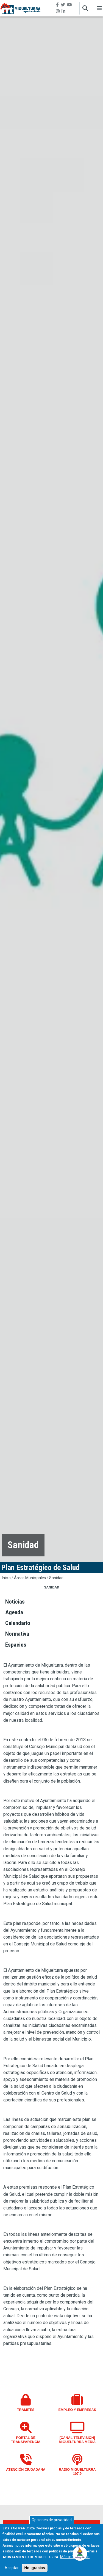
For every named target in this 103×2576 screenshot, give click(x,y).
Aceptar (12, 2569)
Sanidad (56, 1578)
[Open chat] (80, 2553)
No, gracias (34, 2569)
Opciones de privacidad (52, 2521)
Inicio (6, 1578)
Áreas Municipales (30, 1578)
